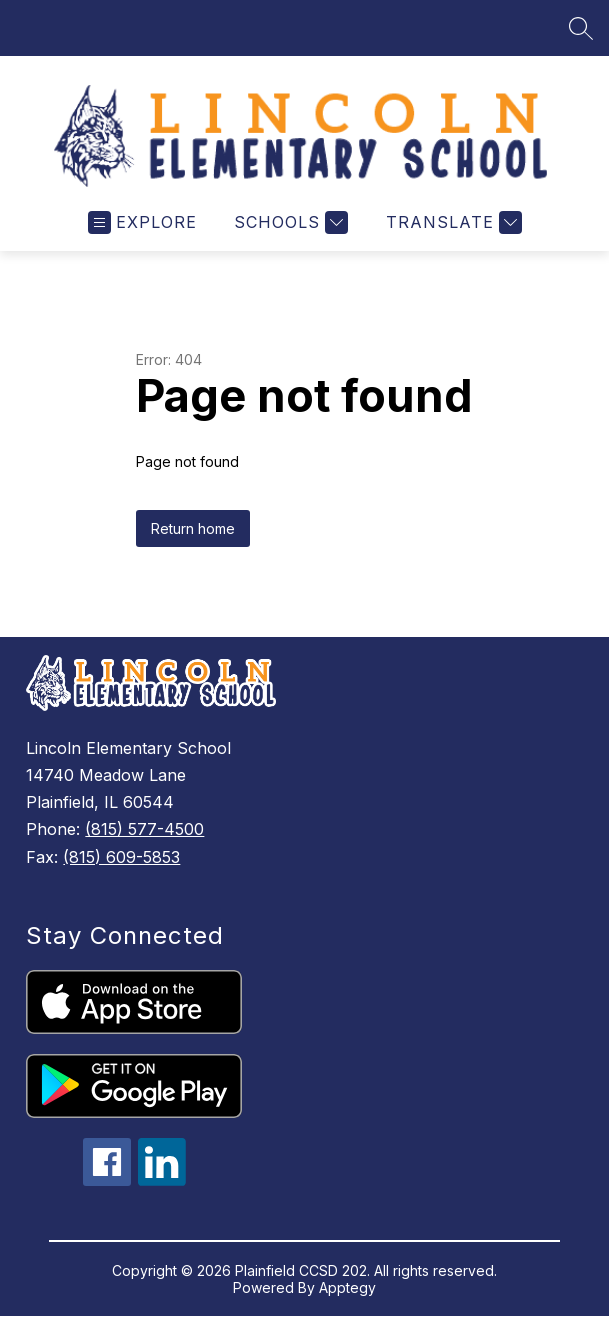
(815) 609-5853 (121, 857)
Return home (193, 528)
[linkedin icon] (162, 1180)
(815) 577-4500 (144, 829)
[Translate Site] (451, 222)
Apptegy (347, 1287)
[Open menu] (142, 222)
